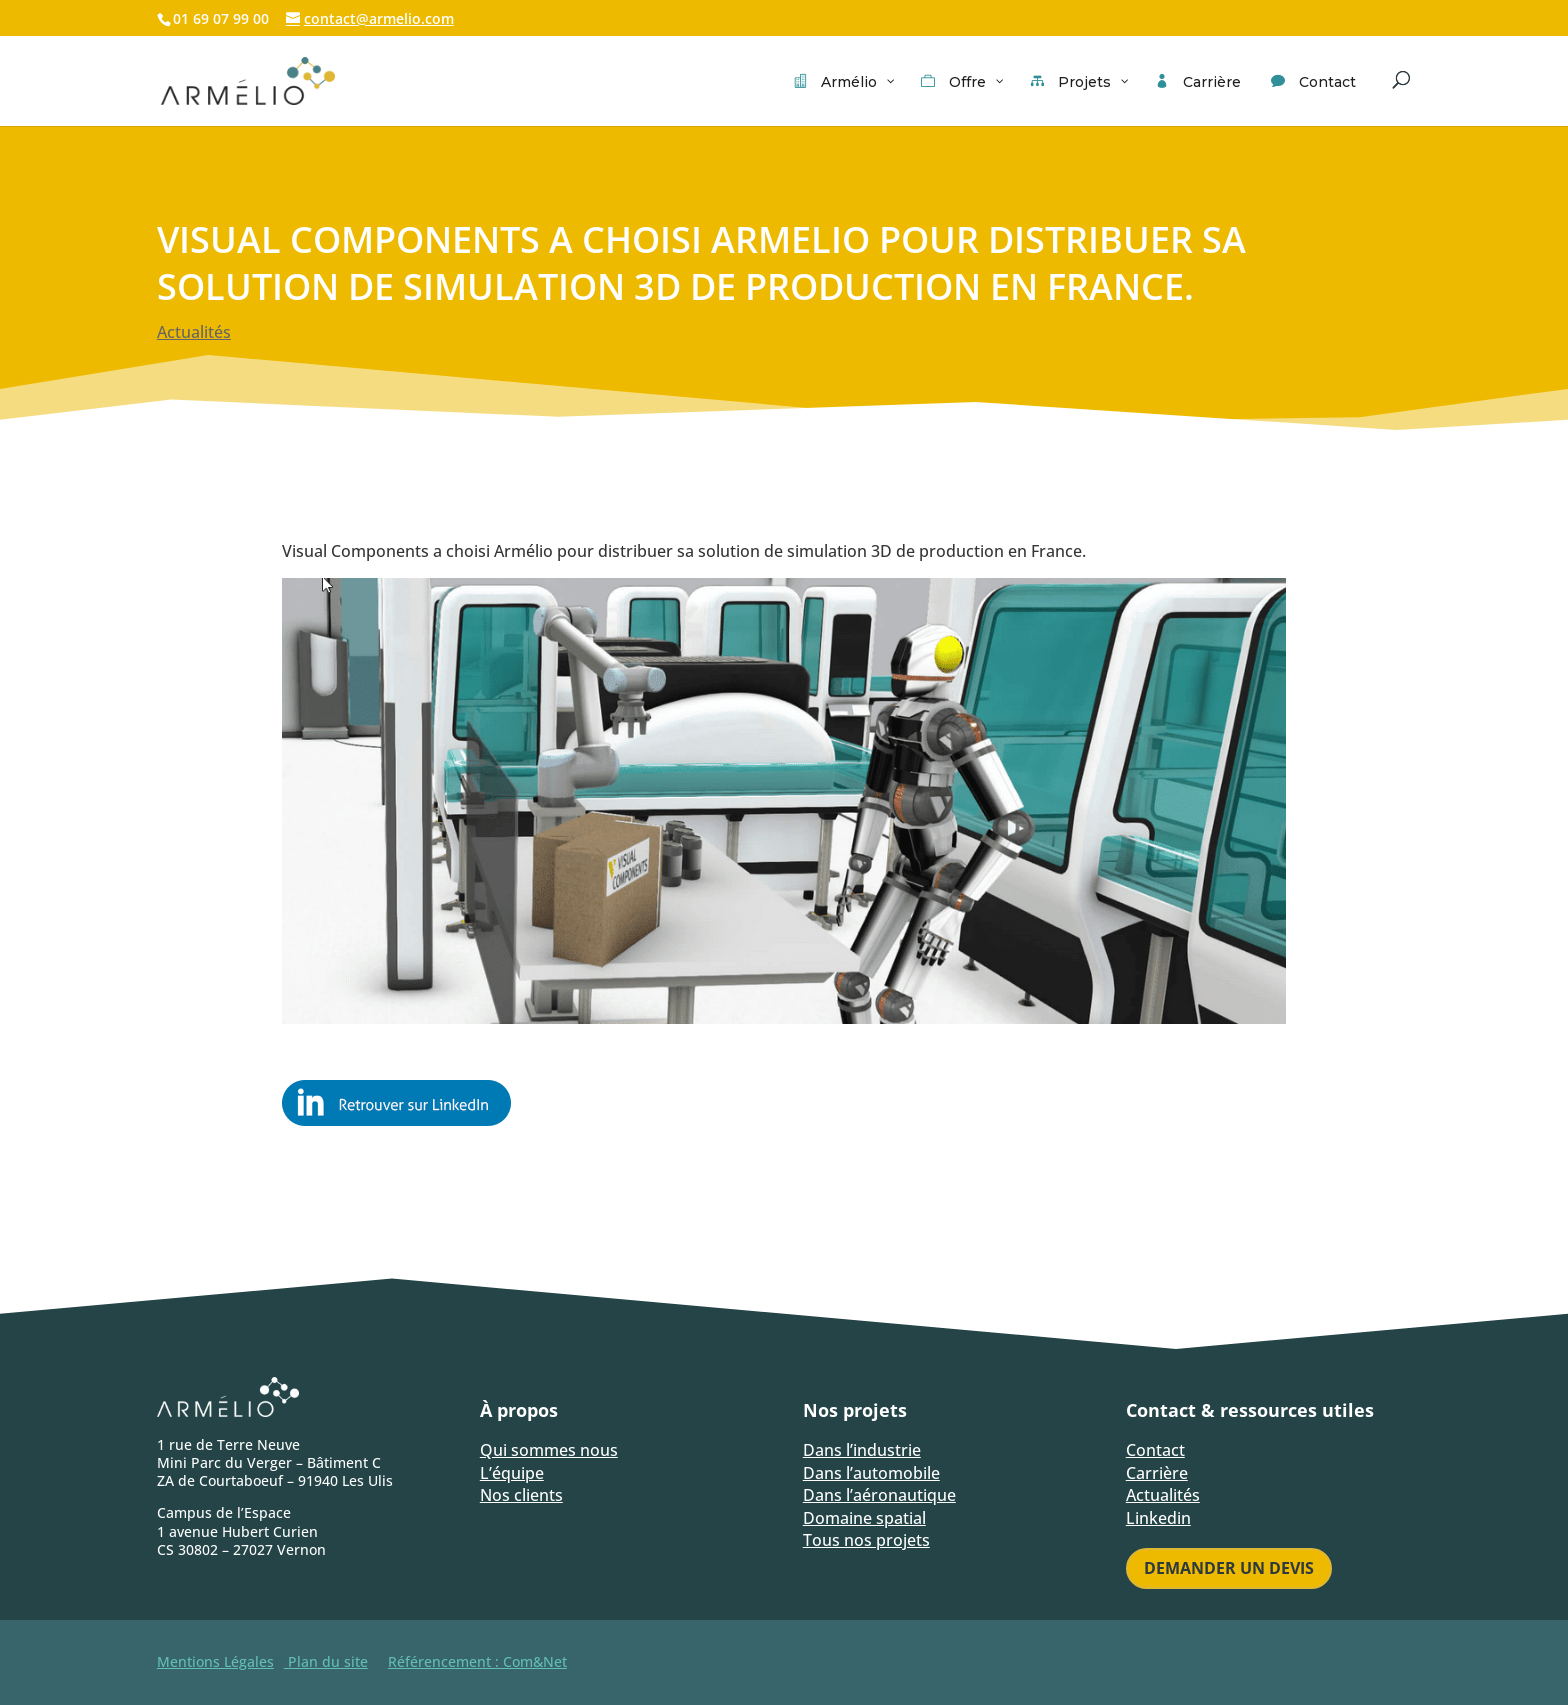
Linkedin (1158, 1518)
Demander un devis (1229, 1568)
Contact (1155, 1450)
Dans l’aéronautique (879, 1495)
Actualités (194, 332)
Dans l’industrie (862, 1450)
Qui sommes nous (549, 1450)
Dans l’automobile (871, 1473)
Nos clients (521, 1495)
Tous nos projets (866, 1540)
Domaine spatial (864, 1518)
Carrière (1157, 1473)
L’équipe (512, 1473)
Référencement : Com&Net (477, 1661)
